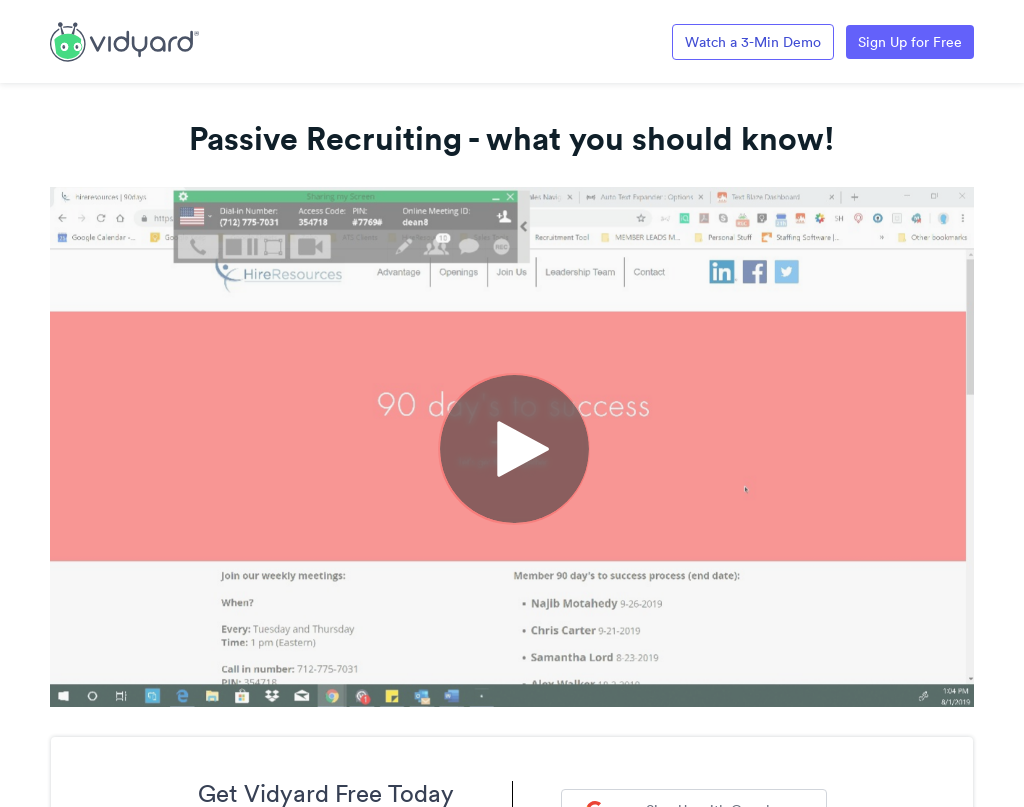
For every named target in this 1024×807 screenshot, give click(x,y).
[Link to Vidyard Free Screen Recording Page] (124, 40)
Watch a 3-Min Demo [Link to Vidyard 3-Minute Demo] (753, 42)
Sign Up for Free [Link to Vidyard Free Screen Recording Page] (910, 42)
